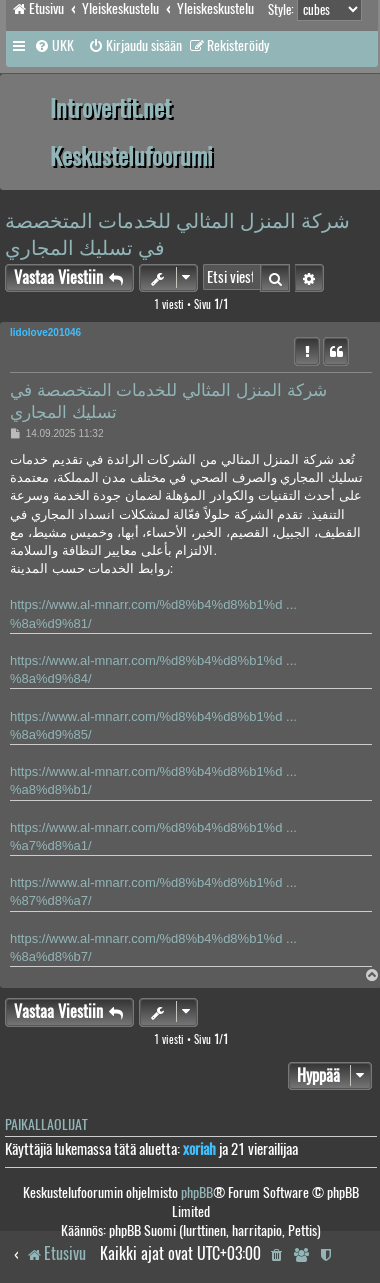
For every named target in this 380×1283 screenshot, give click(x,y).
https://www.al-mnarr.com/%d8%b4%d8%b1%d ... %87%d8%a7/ (153, 891)
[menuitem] (54, 46)
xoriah (199, 1149)
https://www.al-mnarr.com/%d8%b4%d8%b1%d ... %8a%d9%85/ (153, 725)
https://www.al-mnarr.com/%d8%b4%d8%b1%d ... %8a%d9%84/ (153, 669)
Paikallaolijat (46, 1124)
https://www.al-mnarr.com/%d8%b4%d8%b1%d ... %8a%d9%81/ (153, 613)
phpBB (197, 1192)
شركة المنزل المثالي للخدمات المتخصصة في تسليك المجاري (177, 233)
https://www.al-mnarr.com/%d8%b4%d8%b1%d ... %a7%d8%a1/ (153, 836)
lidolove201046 (45, 332)
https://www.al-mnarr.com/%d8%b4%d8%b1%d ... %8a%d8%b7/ (153, 947)
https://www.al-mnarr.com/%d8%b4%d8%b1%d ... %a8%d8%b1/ (153, 780)
